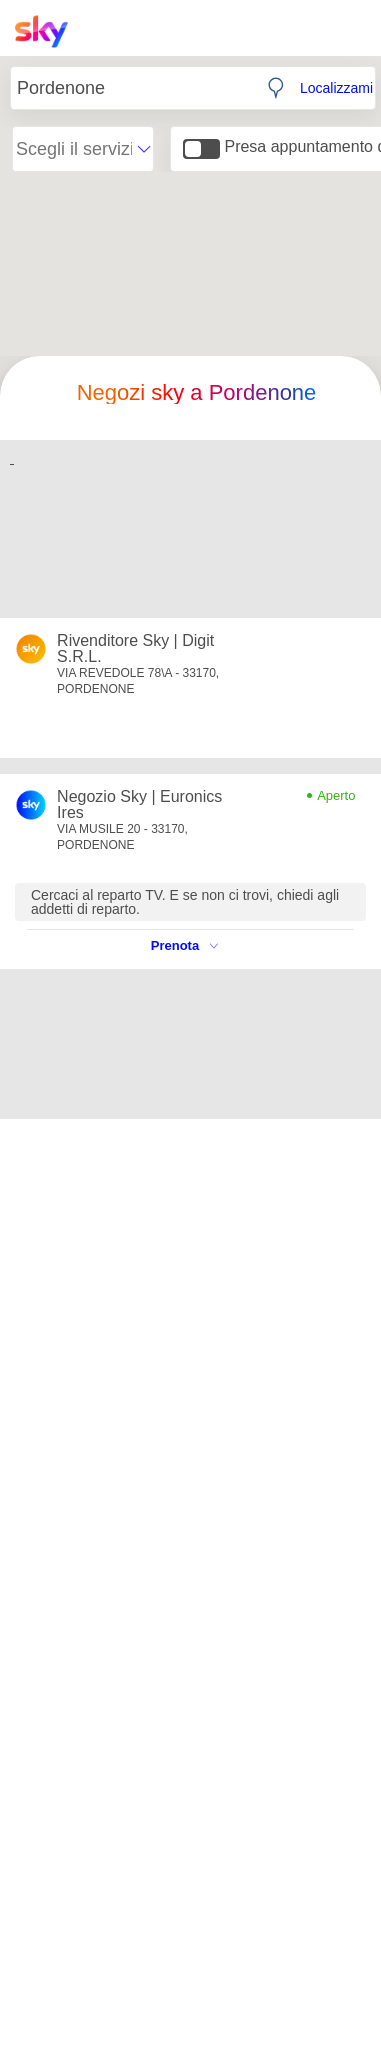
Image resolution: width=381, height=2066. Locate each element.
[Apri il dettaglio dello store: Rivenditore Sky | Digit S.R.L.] (145, 649)
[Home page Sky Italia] (47, 31)
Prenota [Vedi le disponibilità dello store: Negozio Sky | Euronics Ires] (184, 945)
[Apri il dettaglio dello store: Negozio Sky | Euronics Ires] (145, 805)
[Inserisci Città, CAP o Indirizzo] (133, 88)
